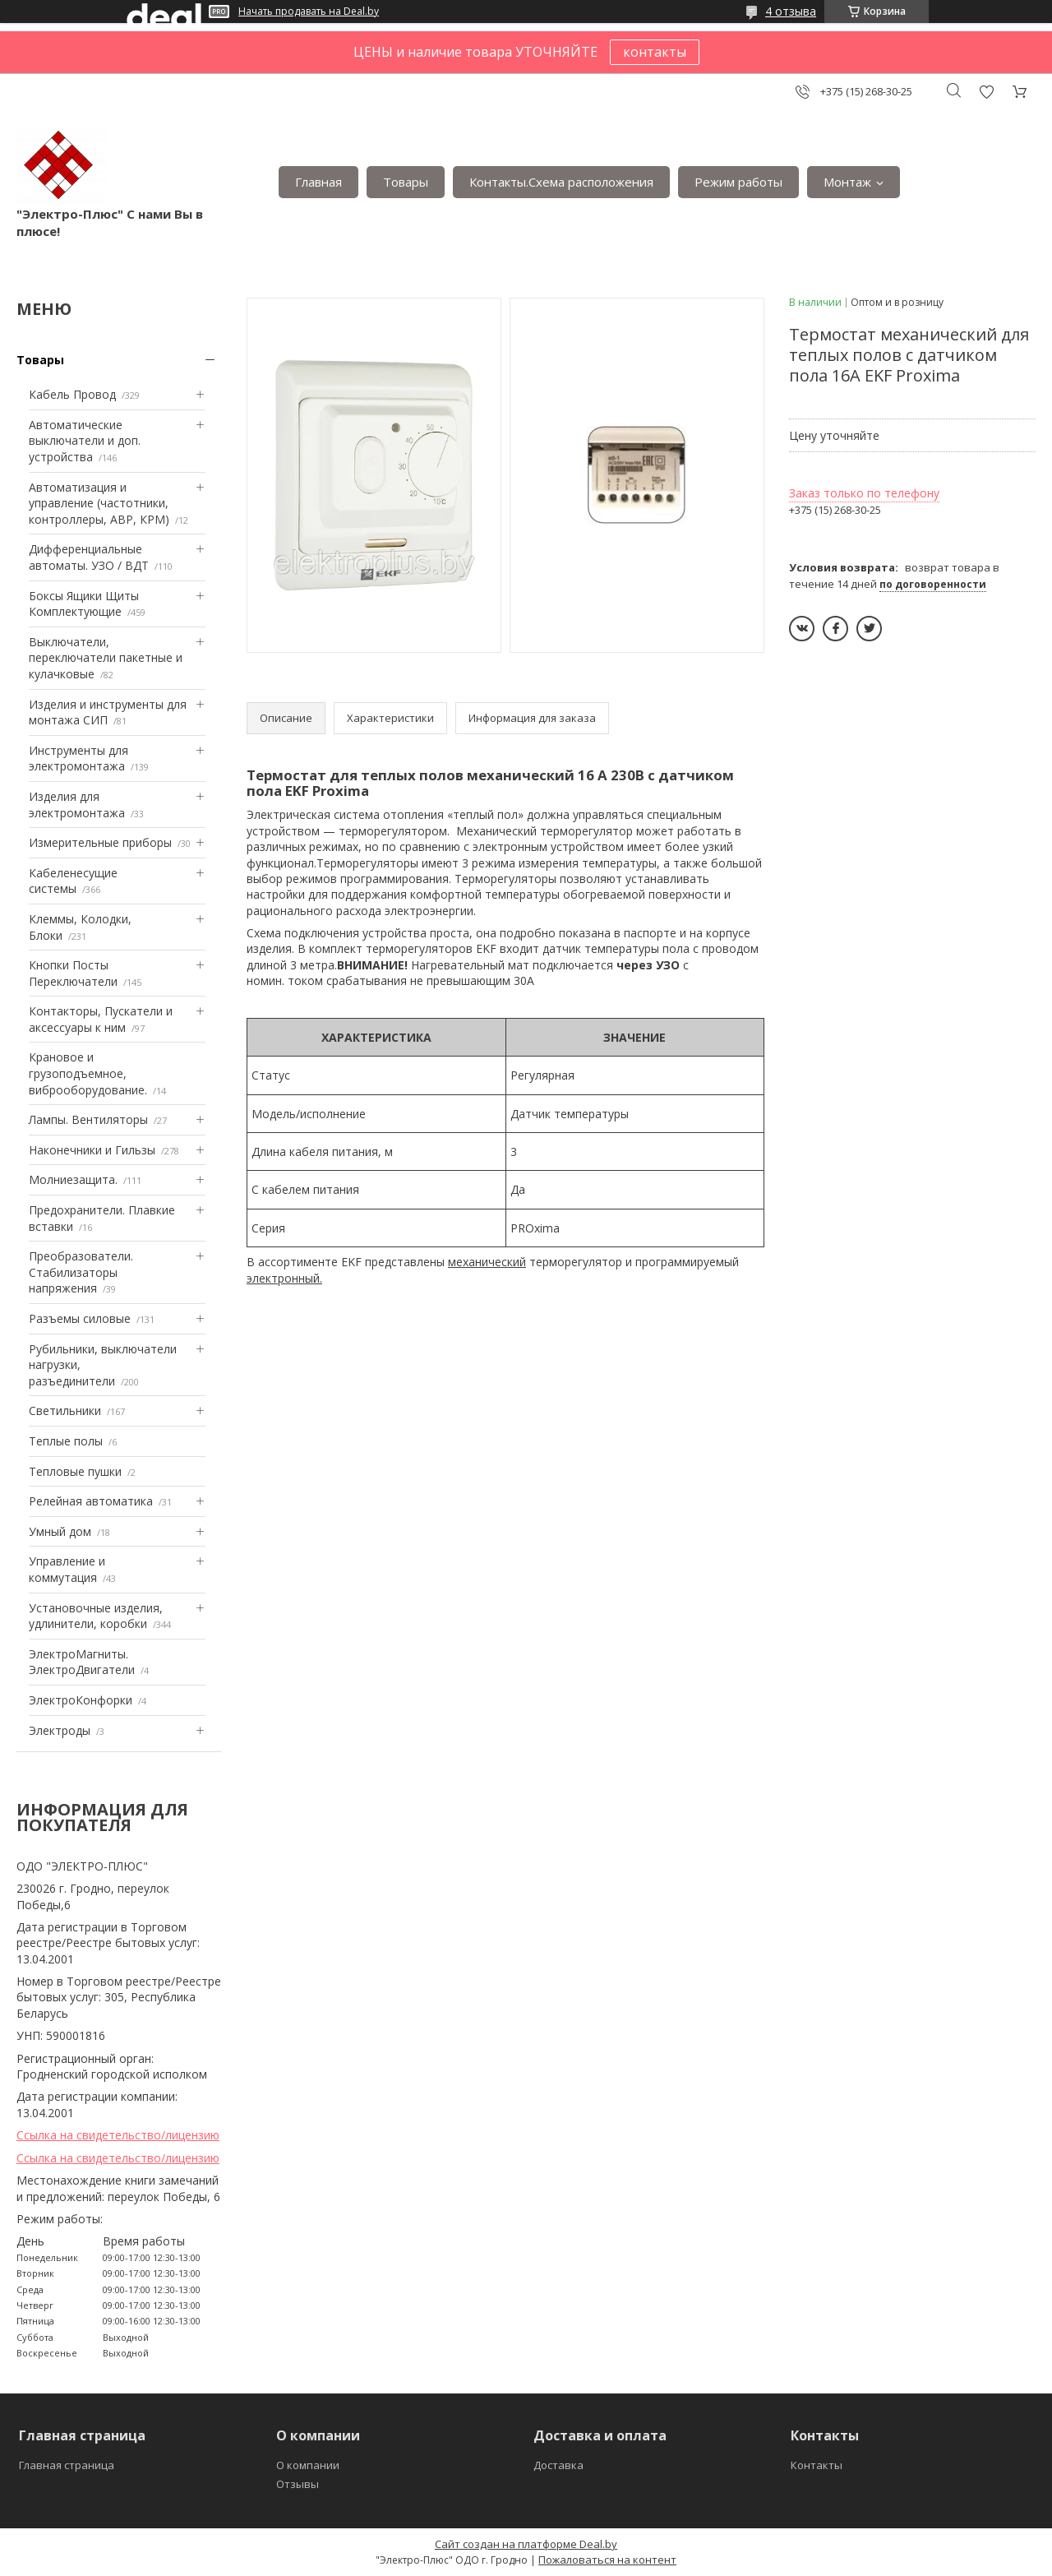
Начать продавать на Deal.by (308, 11)
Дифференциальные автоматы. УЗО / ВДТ (89, 557)
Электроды (59, 1730)
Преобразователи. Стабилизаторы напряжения (81, 1272)
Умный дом (60, 1531)
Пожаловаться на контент (607, 2559)
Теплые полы (66, 1441)
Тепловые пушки (75, 1471)
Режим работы (738, 181)
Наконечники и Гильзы (92, 1150)
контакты (654, 52)
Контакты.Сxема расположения (561, 181)
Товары (405, 181)
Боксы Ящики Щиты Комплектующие (84, 604)
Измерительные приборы (100, 842)
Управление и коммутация (67, 1569)
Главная (318, 181)
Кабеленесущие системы (73, 881)
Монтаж (847, 181)
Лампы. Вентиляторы (88, 1119)
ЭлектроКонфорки (80, 1700)
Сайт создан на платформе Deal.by (526, 2544)
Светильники (65, 1410)
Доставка (558, 2465)
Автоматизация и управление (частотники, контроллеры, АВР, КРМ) (99, 503)
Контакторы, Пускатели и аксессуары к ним (101, 1019)
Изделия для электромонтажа (77, 805)
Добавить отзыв (986, 92)
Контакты (816, 2465)
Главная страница (66, 2465)
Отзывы (297, 2484)
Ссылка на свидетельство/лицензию (117, 2135)
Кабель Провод (72, 394)
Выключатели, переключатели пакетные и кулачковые (105, 658)
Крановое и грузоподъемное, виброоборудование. (88, 1073)
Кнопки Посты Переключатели (73, 973)
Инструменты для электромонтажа (78, 758)
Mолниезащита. (73, 1179)
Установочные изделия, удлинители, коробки (96, 1616)
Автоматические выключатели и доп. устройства (85, 441)
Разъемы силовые (80, 1318)
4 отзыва (790, 11)
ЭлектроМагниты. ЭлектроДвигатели (82, 1662)
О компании (307, 2465)
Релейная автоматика (91, 1501)
